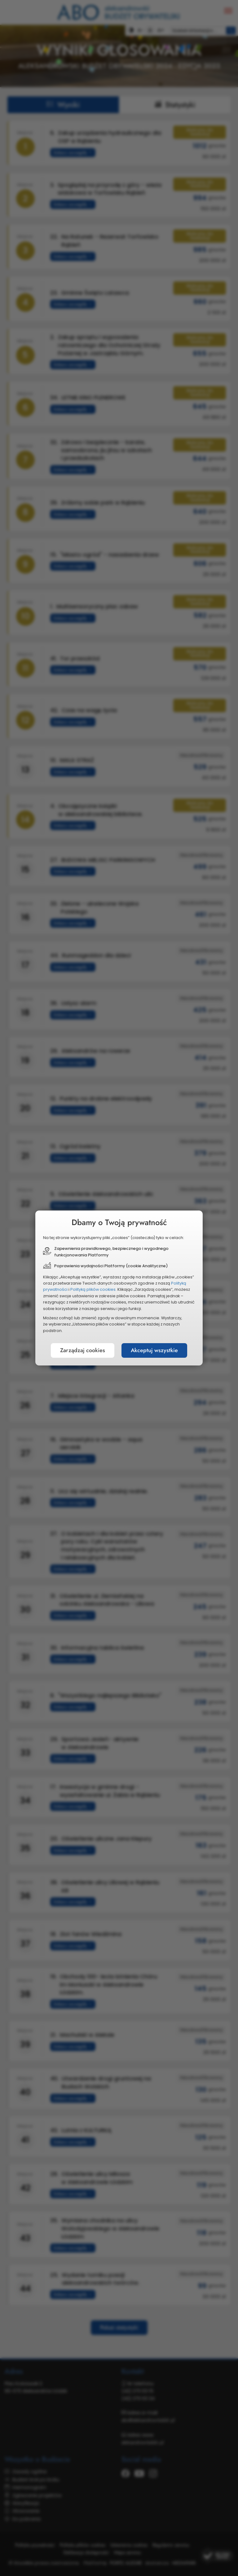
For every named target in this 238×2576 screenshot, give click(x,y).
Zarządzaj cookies (82, 1350)
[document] (119, 1288)
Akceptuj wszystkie (154, 1350)
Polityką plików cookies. (93, 1289)
